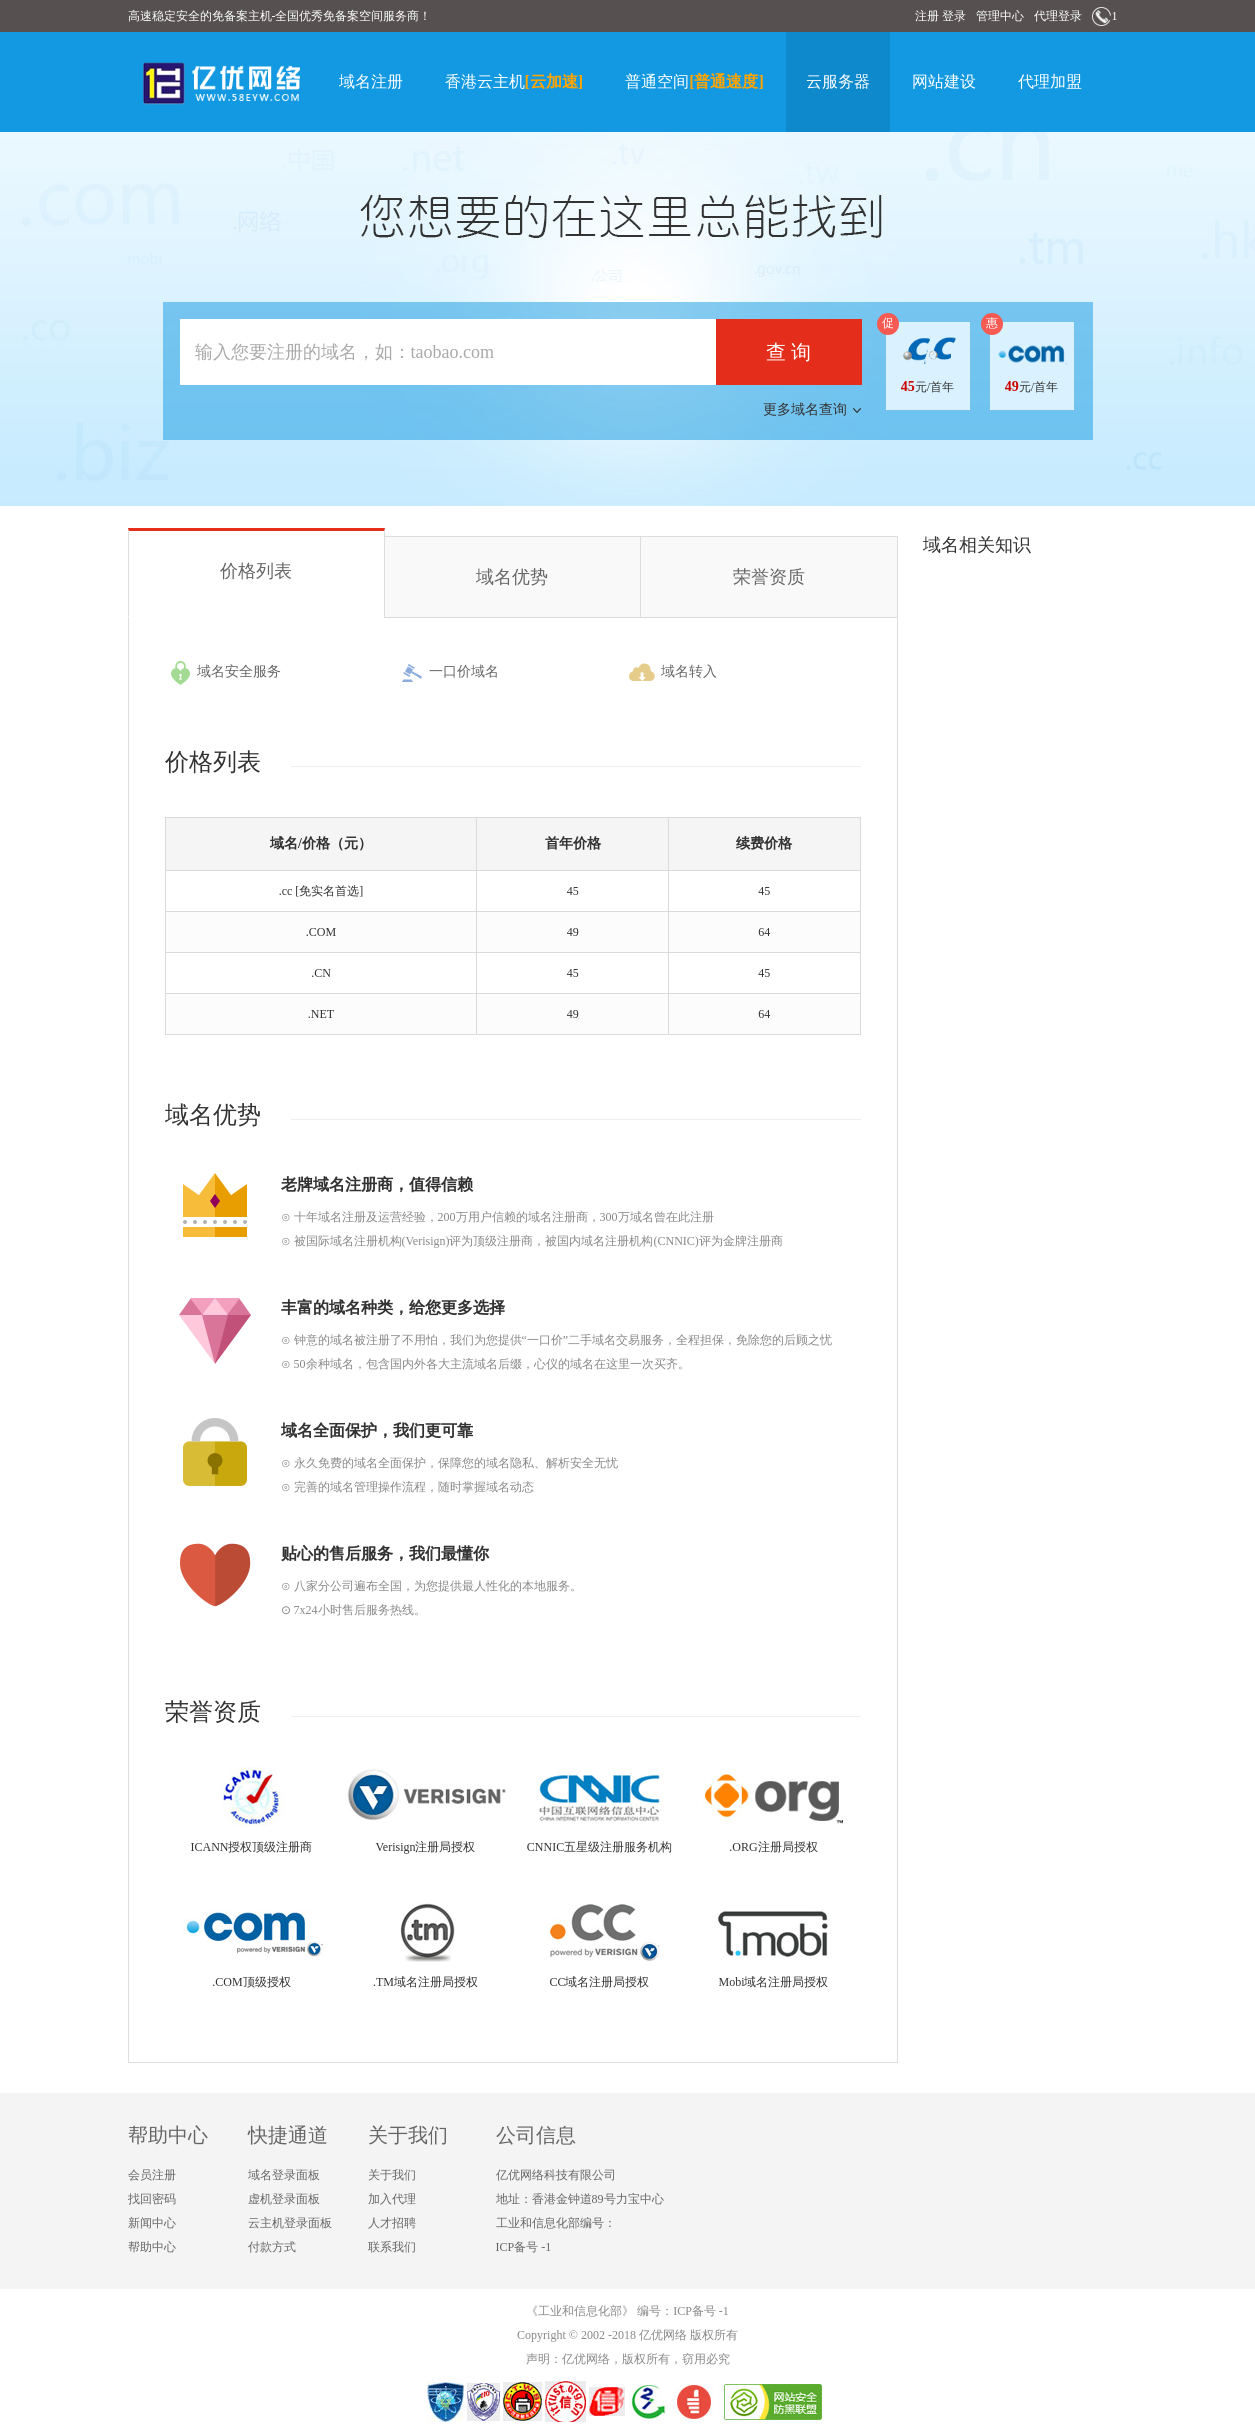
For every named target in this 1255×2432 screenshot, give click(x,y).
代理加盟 (1050, 81)
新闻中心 (152, 2223)
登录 (954, 16)
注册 (927, 16)
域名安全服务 (225, 673)
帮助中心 (152, 2247)
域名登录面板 (284, 2175)
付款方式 (272, 2247)
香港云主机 (514, 81)
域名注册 (371, 81)
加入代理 (392, 2199)
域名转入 (673, 673)
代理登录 (1058, 16)
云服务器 (838, 81)
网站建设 (944, 81)
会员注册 (152, 2175)
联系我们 (392, 2247)
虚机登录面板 (284, 2199)
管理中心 (1000, 16)
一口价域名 (450, 673)
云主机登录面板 (290, 2223)
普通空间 (694, 81)
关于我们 (392, 2175)
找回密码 (152, 2199)
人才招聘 (392, 2223)
